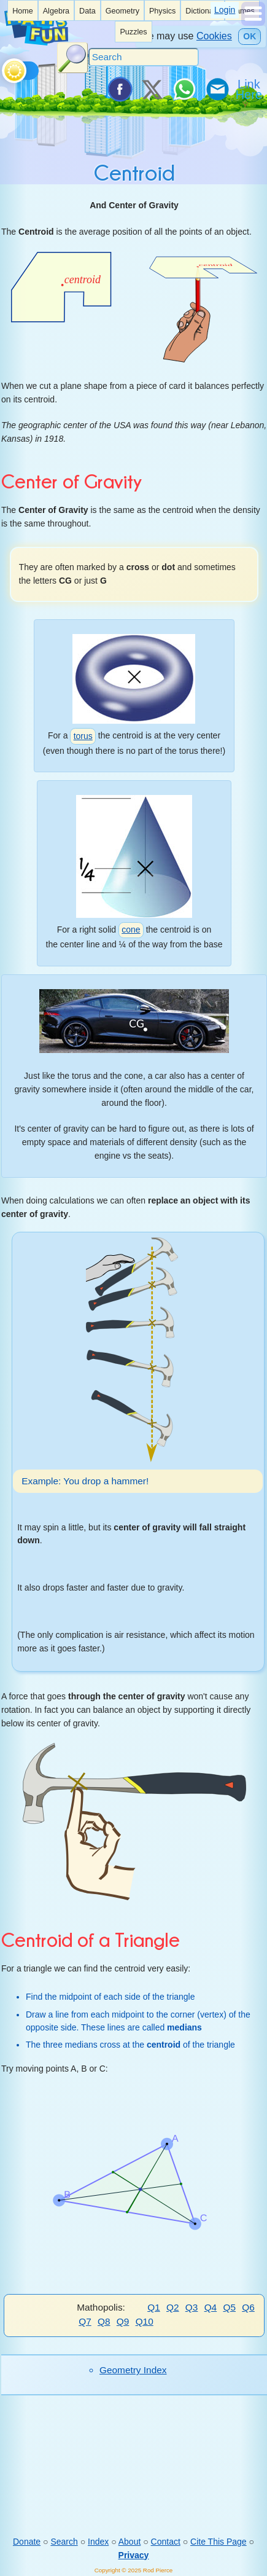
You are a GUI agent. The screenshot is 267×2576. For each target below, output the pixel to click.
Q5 (229, 2306)
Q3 (191, 2306)
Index (98, 2542)
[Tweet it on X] (151, 89)
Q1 (153, 2306)
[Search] (143, 57)
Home (22, 11)
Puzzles (133, 32)
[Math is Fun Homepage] (36, 42)
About (129, 2542)
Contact (165, 2542)
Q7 (85, 2321)
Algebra (56, 11)
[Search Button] (72, 57)
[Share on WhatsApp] (184, 89)
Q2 (172, 2306)
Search (63, 2542)
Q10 (144, 2321)
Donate (27, 2542)
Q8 (104, 2321)
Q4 (210, 2306)
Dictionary (202, 11)
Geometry (122, 11)
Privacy (133, 2554)
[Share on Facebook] (119, 89)
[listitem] (22, 10)
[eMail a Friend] (216, 89)
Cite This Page (218, 2542)
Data (87, 11)
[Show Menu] (253, 23)
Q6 (248, 2306)
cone (131, 929)
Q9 (123, 2321)
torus (83, 736)
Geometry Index (133, 2370)
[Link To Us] (249, 89)
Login (224, 10)
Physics (162, 11)
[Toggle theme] (4, 67)
